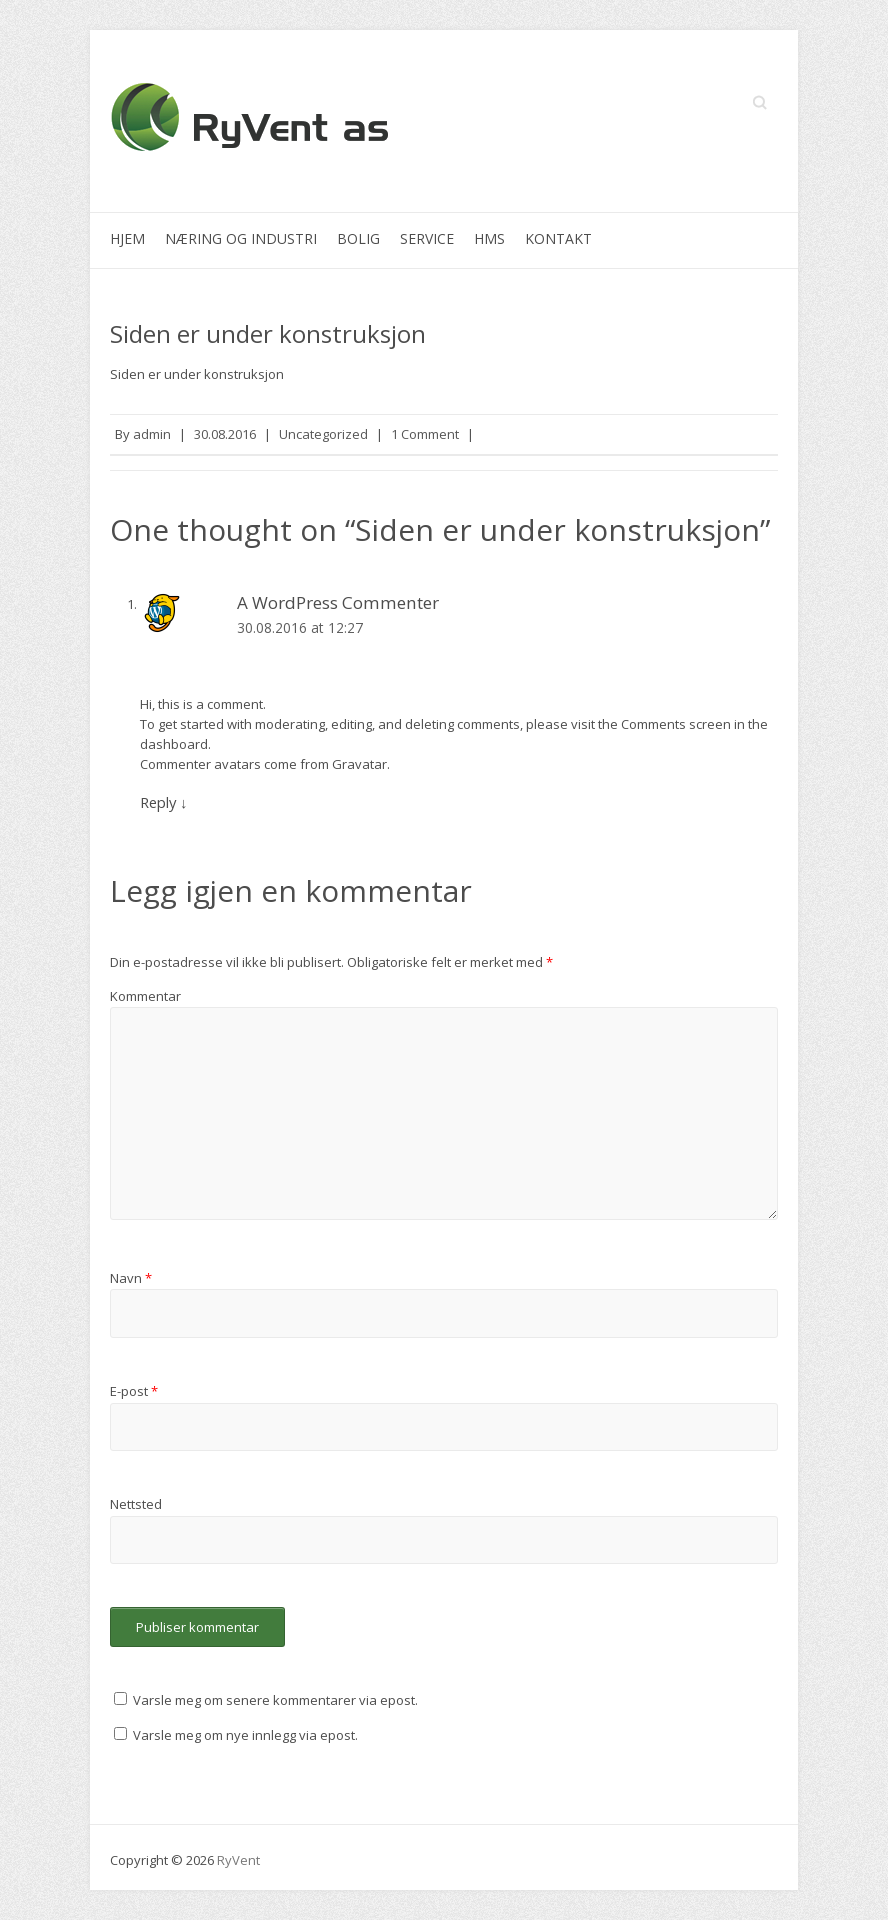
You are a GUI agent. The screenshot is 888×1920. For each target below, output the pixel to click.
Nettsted (136, 1504)
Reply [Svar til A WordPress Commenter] (163, 802)
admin (152, 434)
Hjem (127, 238)
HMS (489, 238)
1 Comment (425, 434)
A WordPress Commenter (338, 602)
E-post (134, 1391)
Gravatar (359, 764)
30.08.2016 (225, 434)
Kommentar (145, 996)
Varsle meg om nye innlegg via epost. (245, 1735)
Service (427, 238)
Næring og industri (241, 238)
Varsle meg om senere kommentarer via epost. (275, 1700)
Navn (131, 1278)
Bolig (358, 238)
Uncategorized (323, 434)
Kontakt (558, 238)
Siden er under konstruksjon (268, 333)
